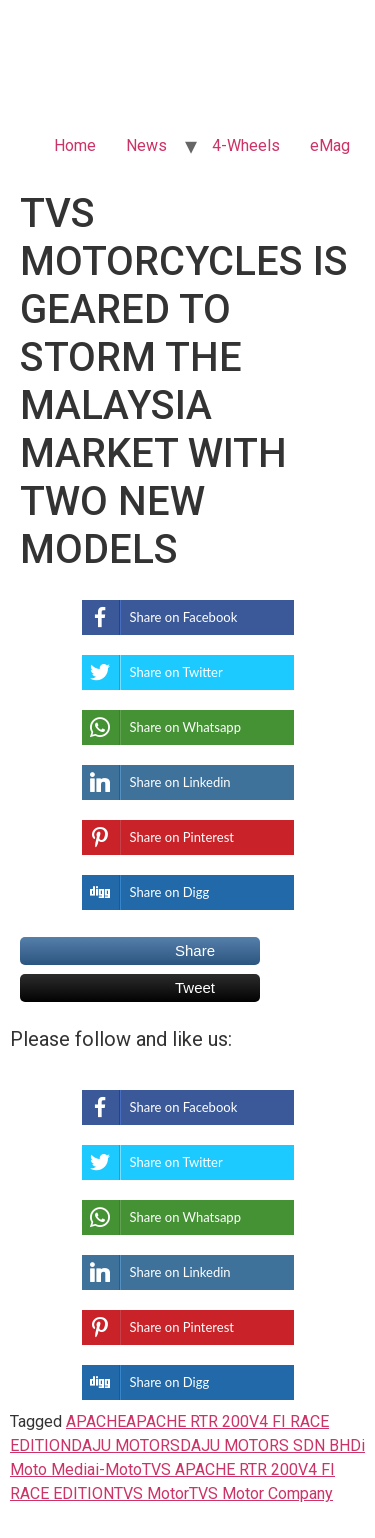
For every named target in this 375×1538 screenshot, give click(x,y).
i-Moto (118, 1469)
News (146, 145)
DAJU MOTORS (125, 1445)
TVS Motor (151, 1493)
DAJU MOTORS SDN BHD (270, 1445)
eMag (330, 145)
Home (75, 145)
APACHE (96, 1421)
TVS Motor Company (261, 1493)
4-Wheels (246, 145)
